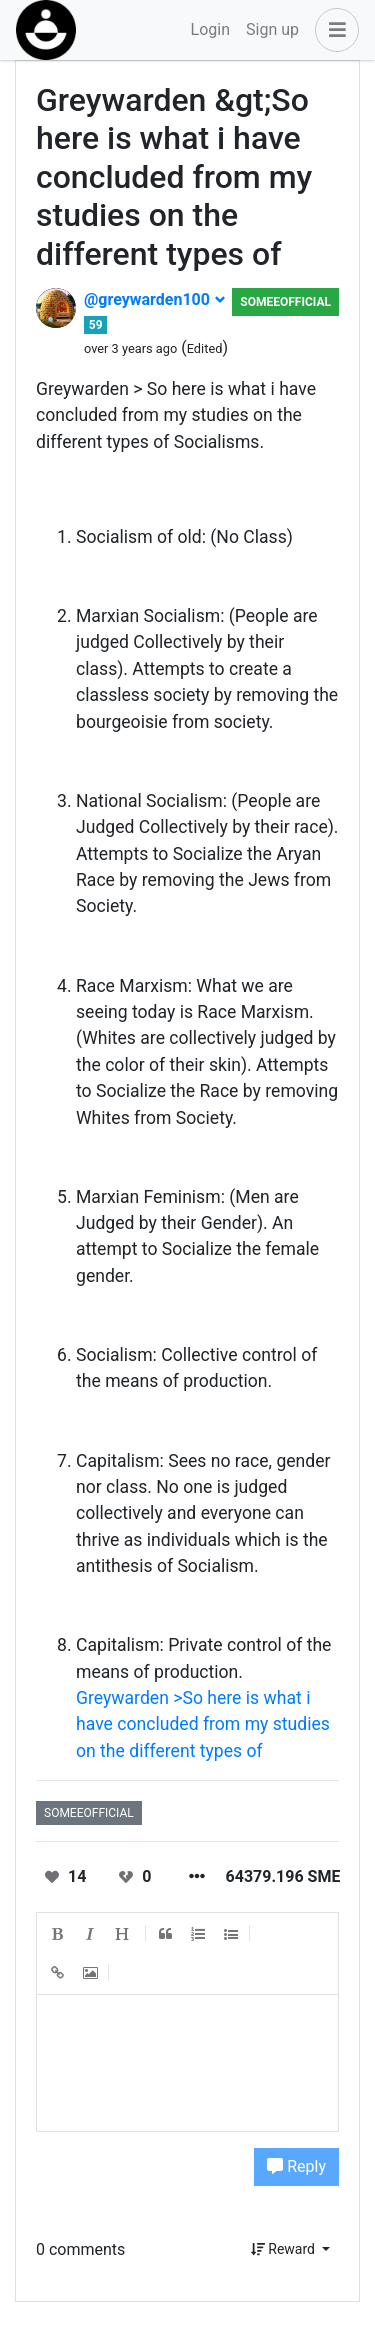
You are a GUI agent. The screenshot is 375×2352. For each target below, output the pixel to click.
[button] (333, 30)
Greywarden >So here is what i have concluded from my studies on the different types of (203, 1724)
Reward (285, 2249)
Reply (296, 2166)
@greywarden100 (155, 299)
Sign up (272, 29)
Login (210, 29)
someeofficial (285, 302)
